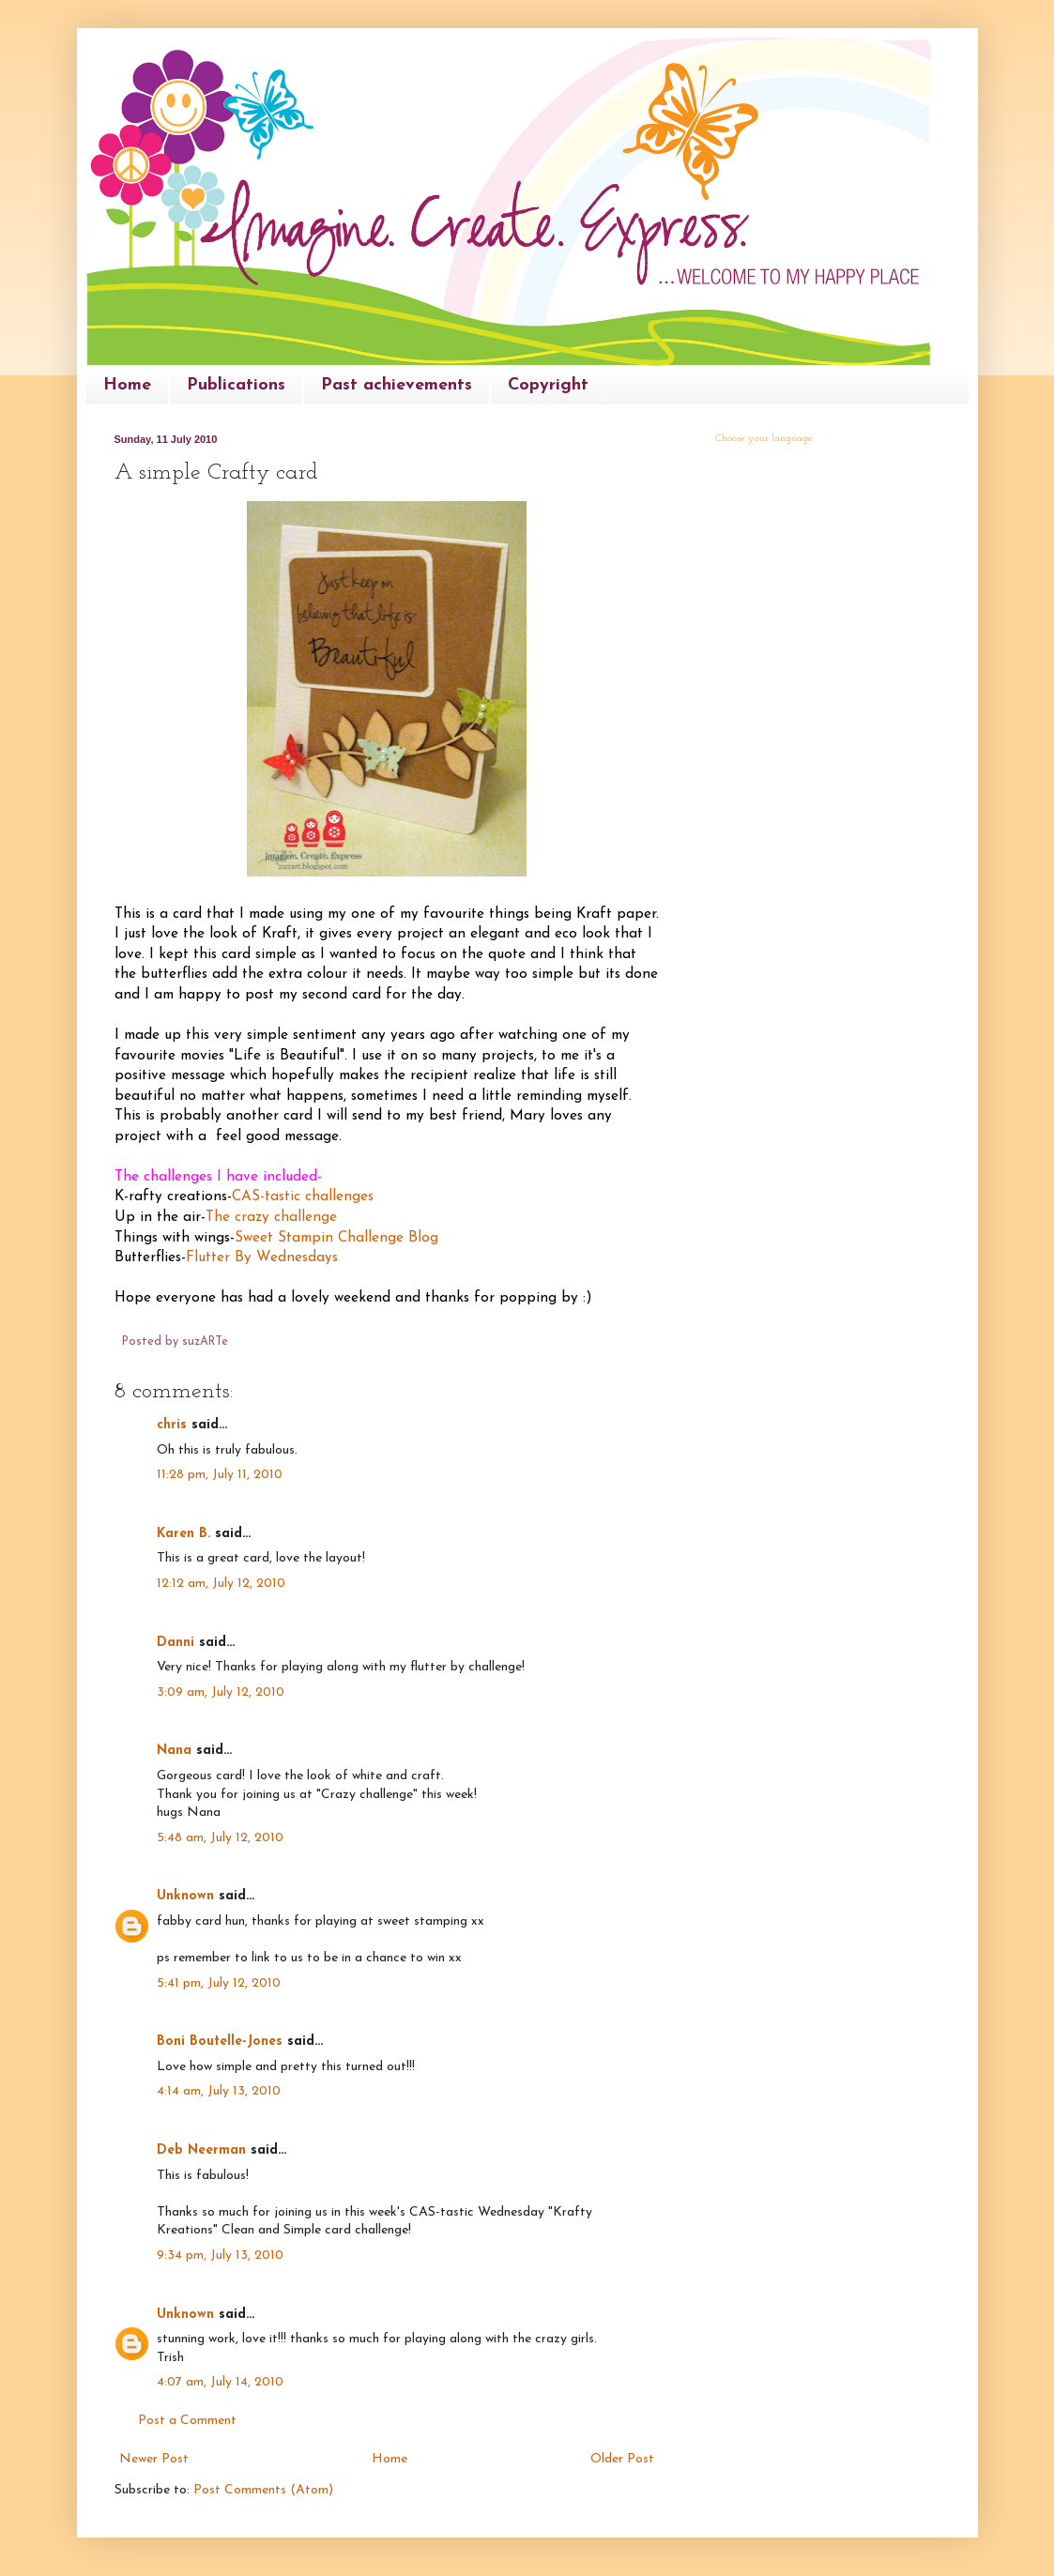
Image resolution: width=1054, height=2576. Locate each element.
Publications (236, 385)
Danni (175, 1643)
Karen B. (183, 1534)
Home (127, 385)
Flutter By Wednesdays (262, 1257)
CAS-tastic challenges (303, 1196)
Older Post (622, 2459)
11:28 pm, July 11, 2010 (220, 1475)
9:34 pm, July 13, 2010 (220, 2255)
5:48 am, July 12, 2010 (220, 1838)
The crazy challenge (271, 1217)
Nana (174, 1751)
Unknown (185, 1896)
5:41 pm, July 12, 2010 (219, 1983)
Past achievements (396, 385)
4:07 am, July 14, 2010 (220, 2382)
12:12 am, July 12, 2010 (221, 1584)
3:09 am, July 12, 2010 (220, 1692)
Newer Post (154, 2459)
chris (172, 1425)
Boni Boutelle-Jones (220, 2042)
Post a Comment (187, 2421)
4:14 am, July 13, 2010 (219, 2091)
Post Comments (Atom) (263, 2490)
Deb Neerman (201, 2150)
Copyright (548, 385)
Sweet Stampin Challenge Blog (336, 1237)
